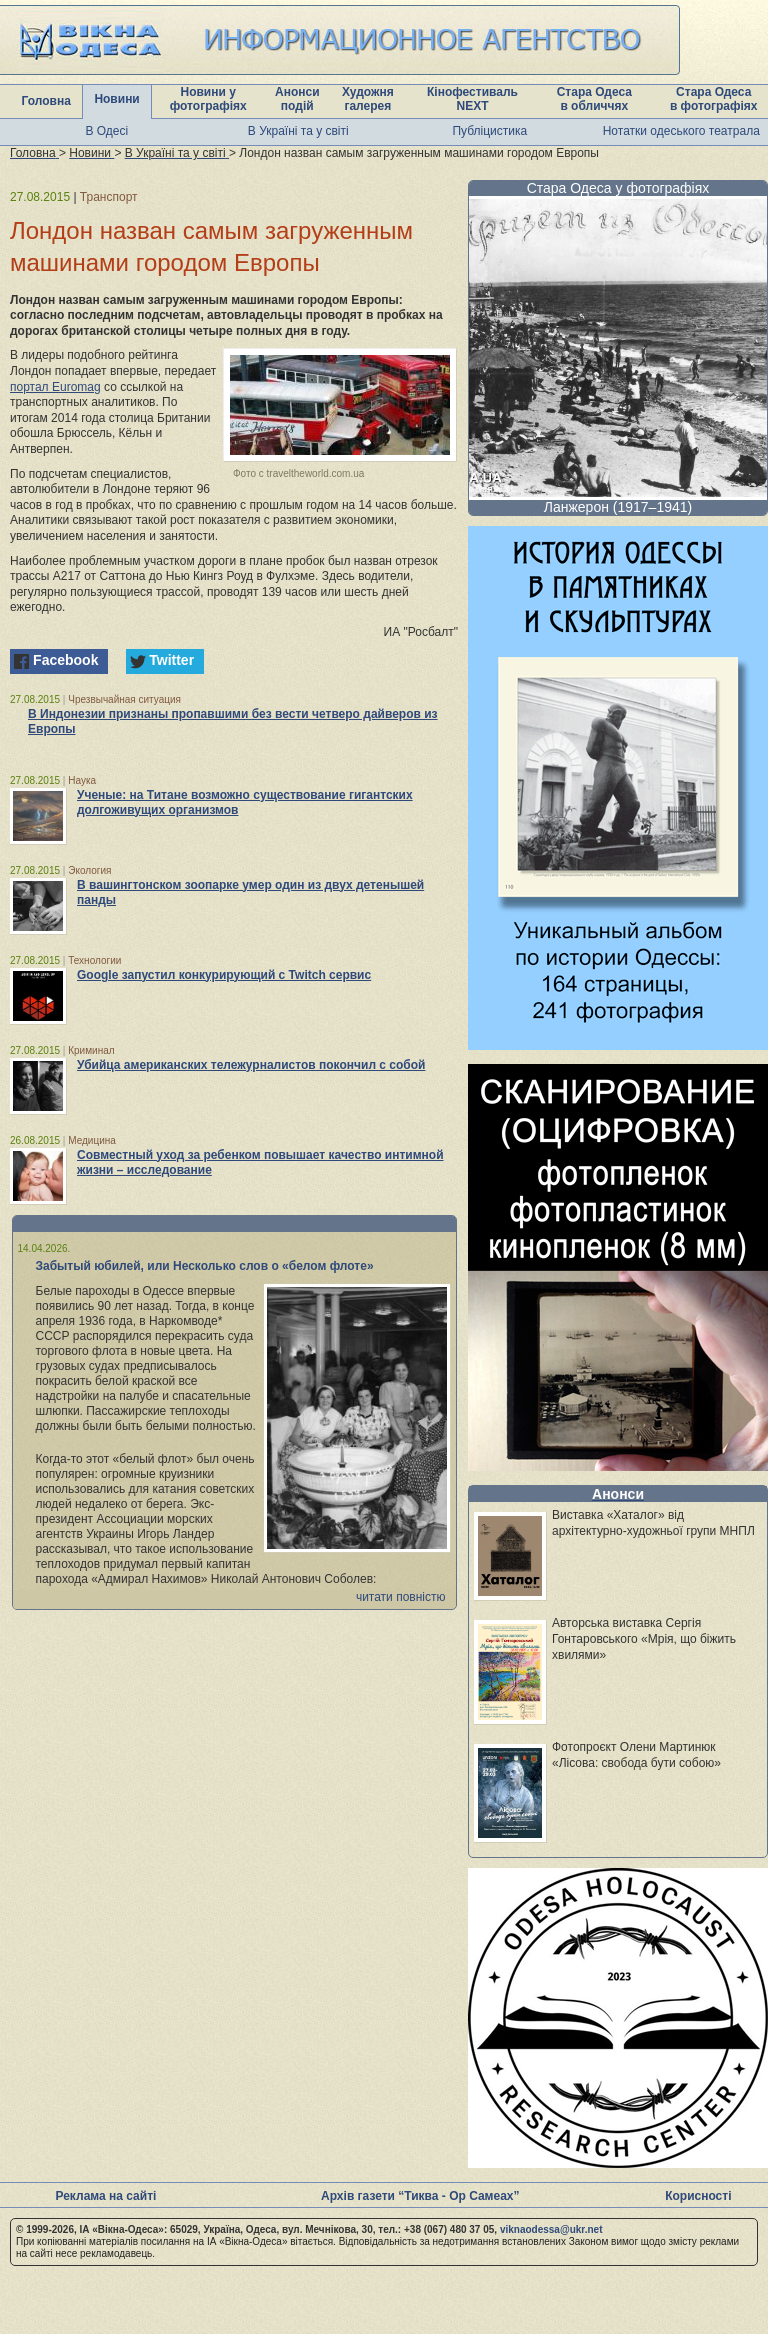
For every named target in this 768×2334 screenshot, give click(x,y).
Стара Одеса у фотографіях (618, 188)
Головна (46, 101)
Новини (116, 99)
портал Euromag (55, 387)
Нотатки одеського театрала (681, 131)
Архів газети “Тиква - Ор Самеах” (420, 2196)
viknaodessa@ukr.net (551, 2229)
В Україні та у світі (298, 131)
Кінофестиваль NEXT (472, 99)
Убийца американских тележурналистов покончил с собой (251, 1065)
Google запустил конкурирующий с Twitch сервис (224, 975)
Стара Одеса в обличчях (594, 99)
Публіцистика (489, 131)
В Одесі (106, 131)
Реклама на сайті (105, 2196)
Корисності (698, 2196)
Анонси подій (297, 99)
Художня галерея (368, 99)
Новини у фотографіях (208, 99)
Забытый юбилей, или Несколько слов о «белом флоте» (205, 1266)
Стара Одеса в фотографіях (714, 99)
